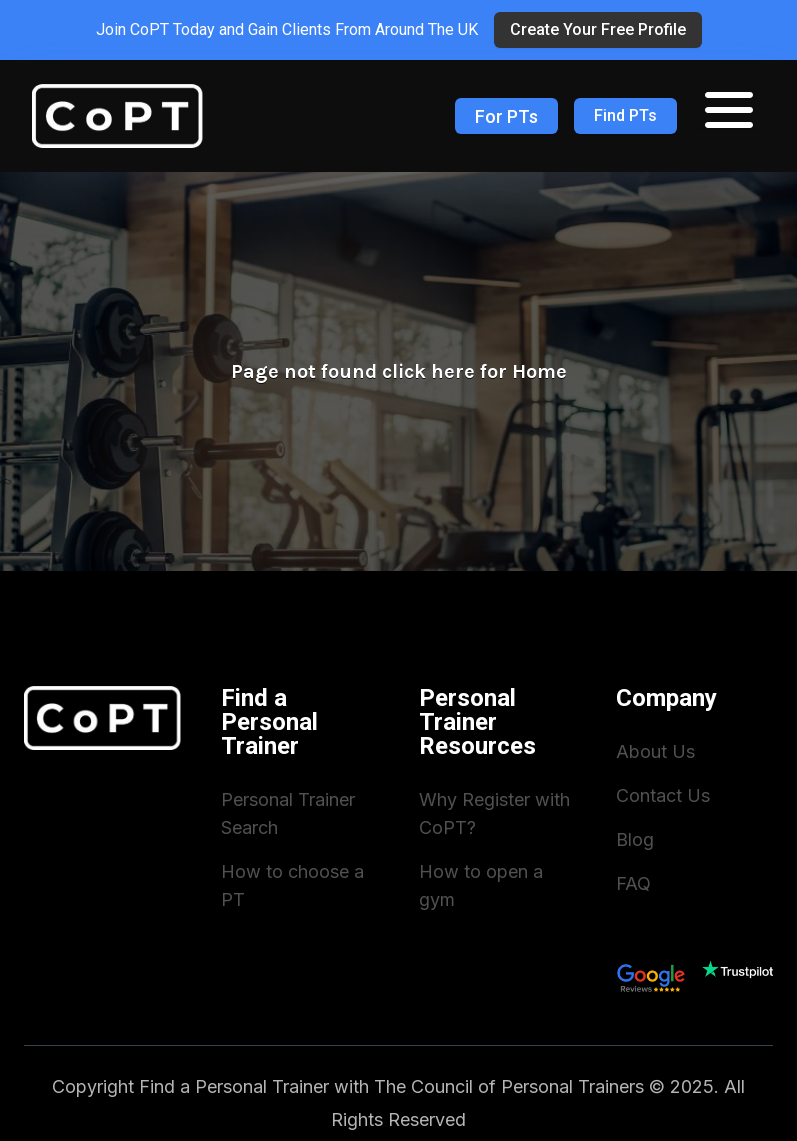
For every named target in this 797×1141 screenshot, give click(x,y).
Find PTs (625, 115)
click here (428, 371)
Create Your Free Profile (598, 29)
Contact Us (663, 795)
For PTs (506, 116)
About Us (655, 751)
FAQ (633, 883)
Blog (635, 839)
